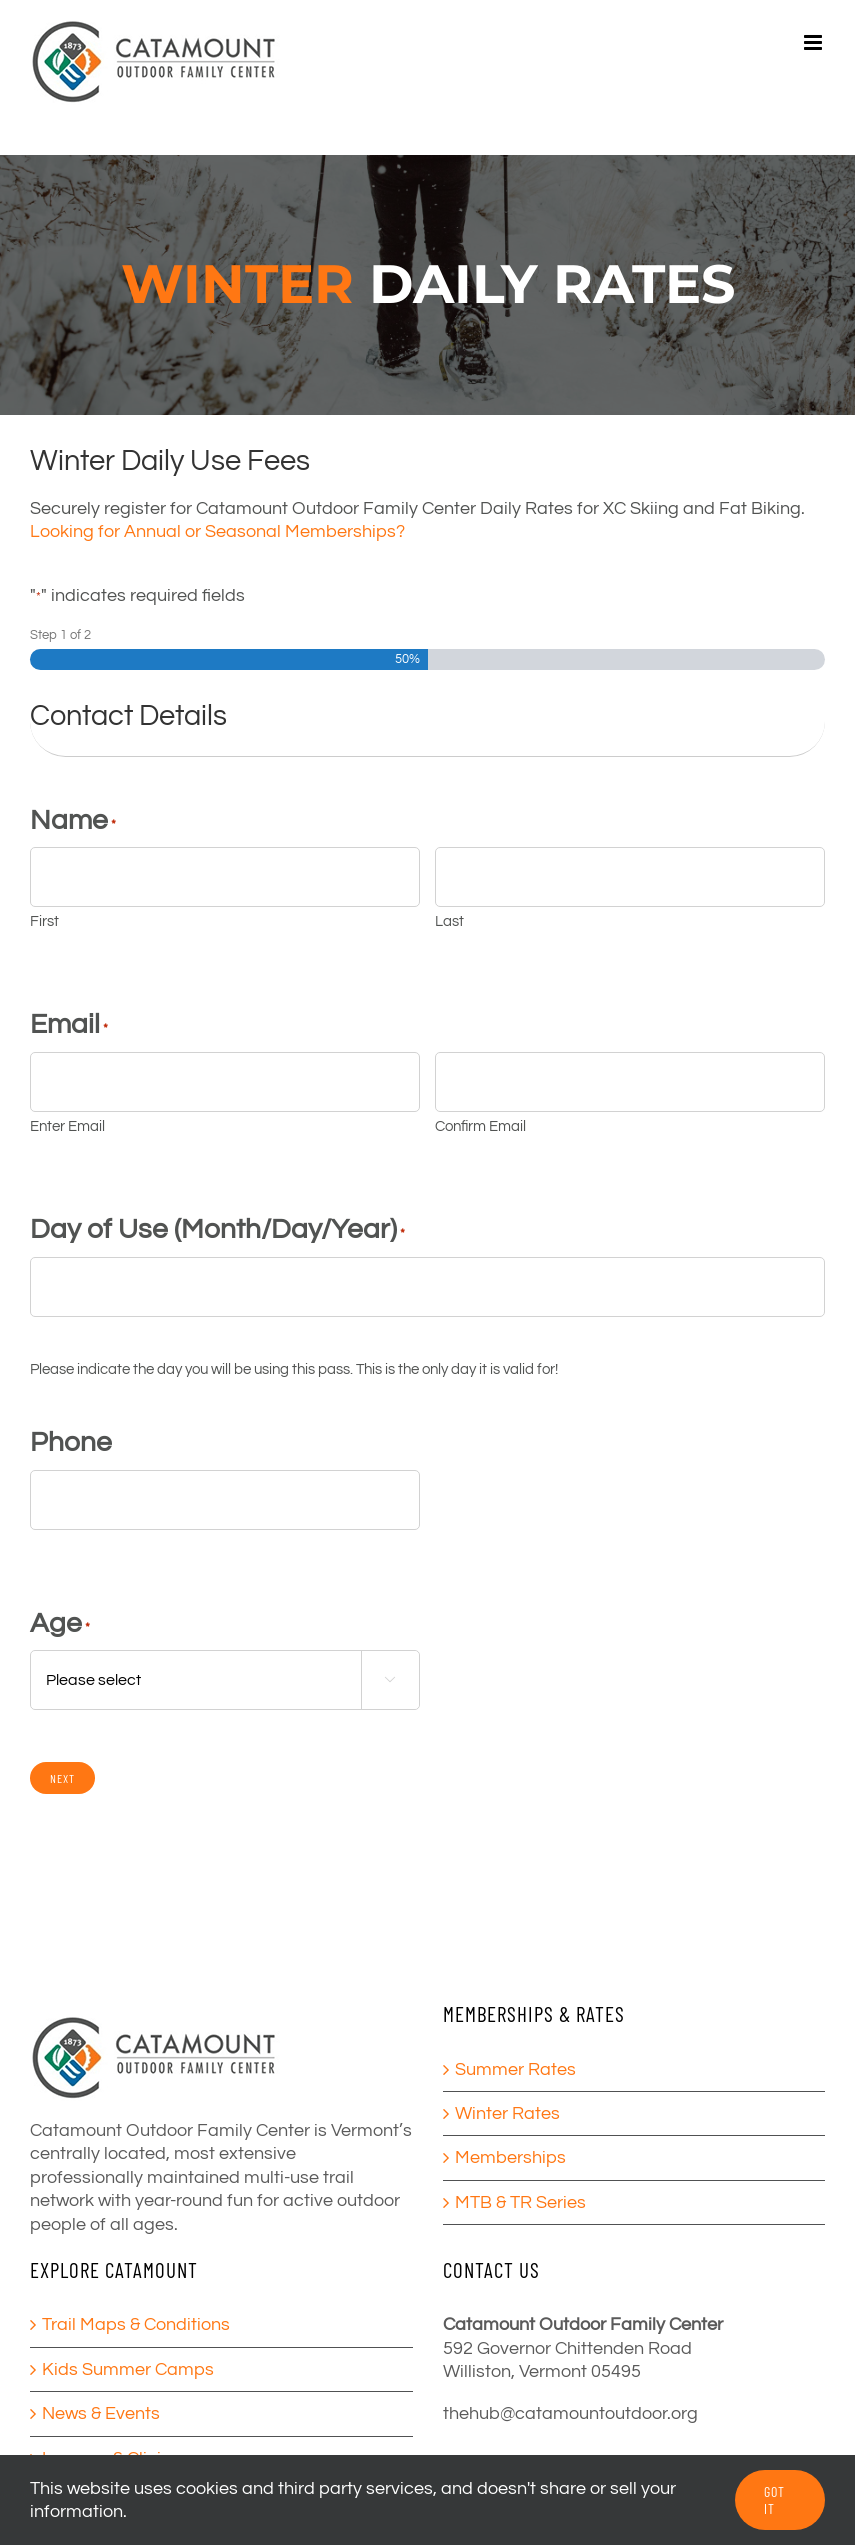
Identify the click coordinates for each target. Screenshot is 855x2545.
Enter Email (67, 1126)
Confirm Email (480, 1126)
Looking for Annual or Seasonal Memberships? (217, 531)
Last (449, 921)
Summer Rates (515, 2069)
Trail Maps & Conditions (136, 2324)
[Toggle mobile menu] (814, 42)
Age (60, 1623)
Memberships (510, 2157)
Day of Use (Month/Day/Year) (217, 1229)
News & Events (101, 2413)
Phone (71, 1442)
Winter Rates (507, 2113)
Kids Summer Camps (128, 2369)
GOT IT (774, 2500)
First (44, 921)
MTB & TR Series (520, 2202)
